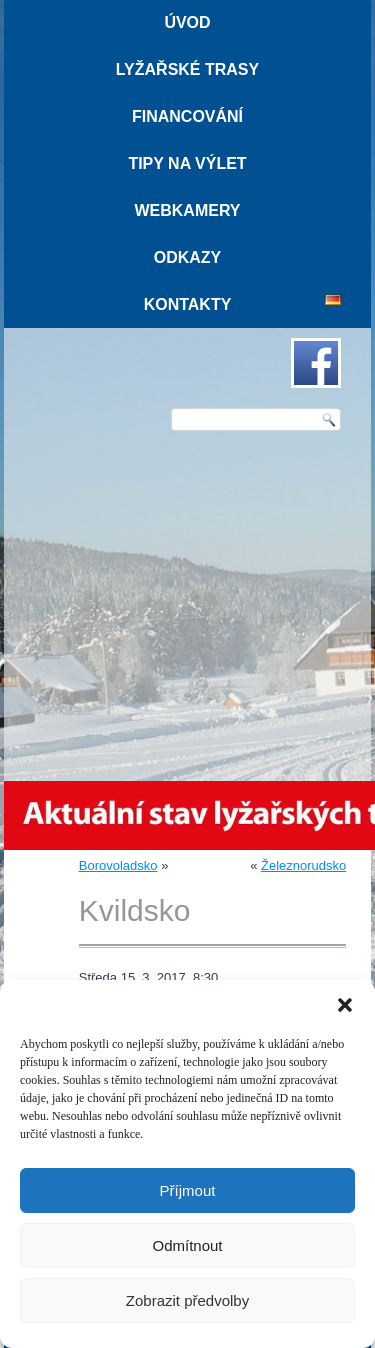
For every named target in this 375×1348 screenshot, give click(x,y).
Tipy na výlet (187, 163)
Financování (187, 116)
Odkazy (188, 257)
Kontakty (188, 304)
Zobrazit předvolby (187, 1300)
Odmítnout (187, 1245)
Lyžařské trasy (187, 69)
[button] (345, 1005)
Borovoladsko (118, 865)
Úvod (187, 22)
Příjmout (188, 1190)
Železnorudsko (303, 865)
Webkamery (187, 210)
